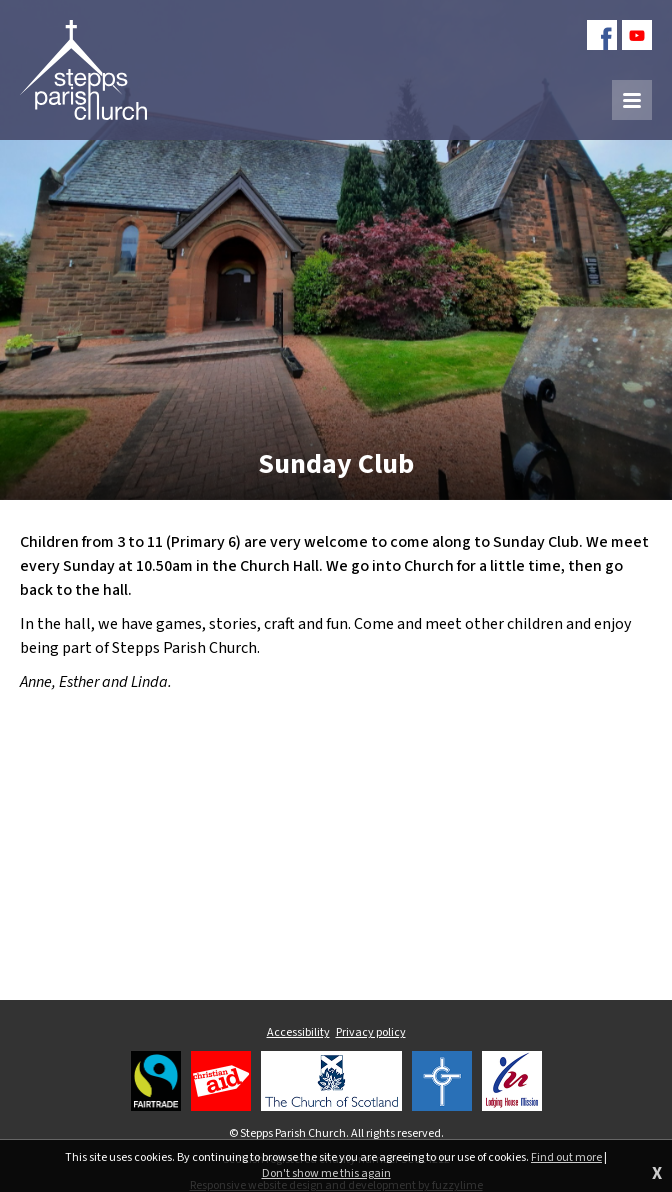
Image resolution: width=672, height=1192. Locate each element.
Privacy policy (371, 1032)
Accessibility (298, 1032)
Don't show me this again (326, 1174)
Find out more (566, 1158)
